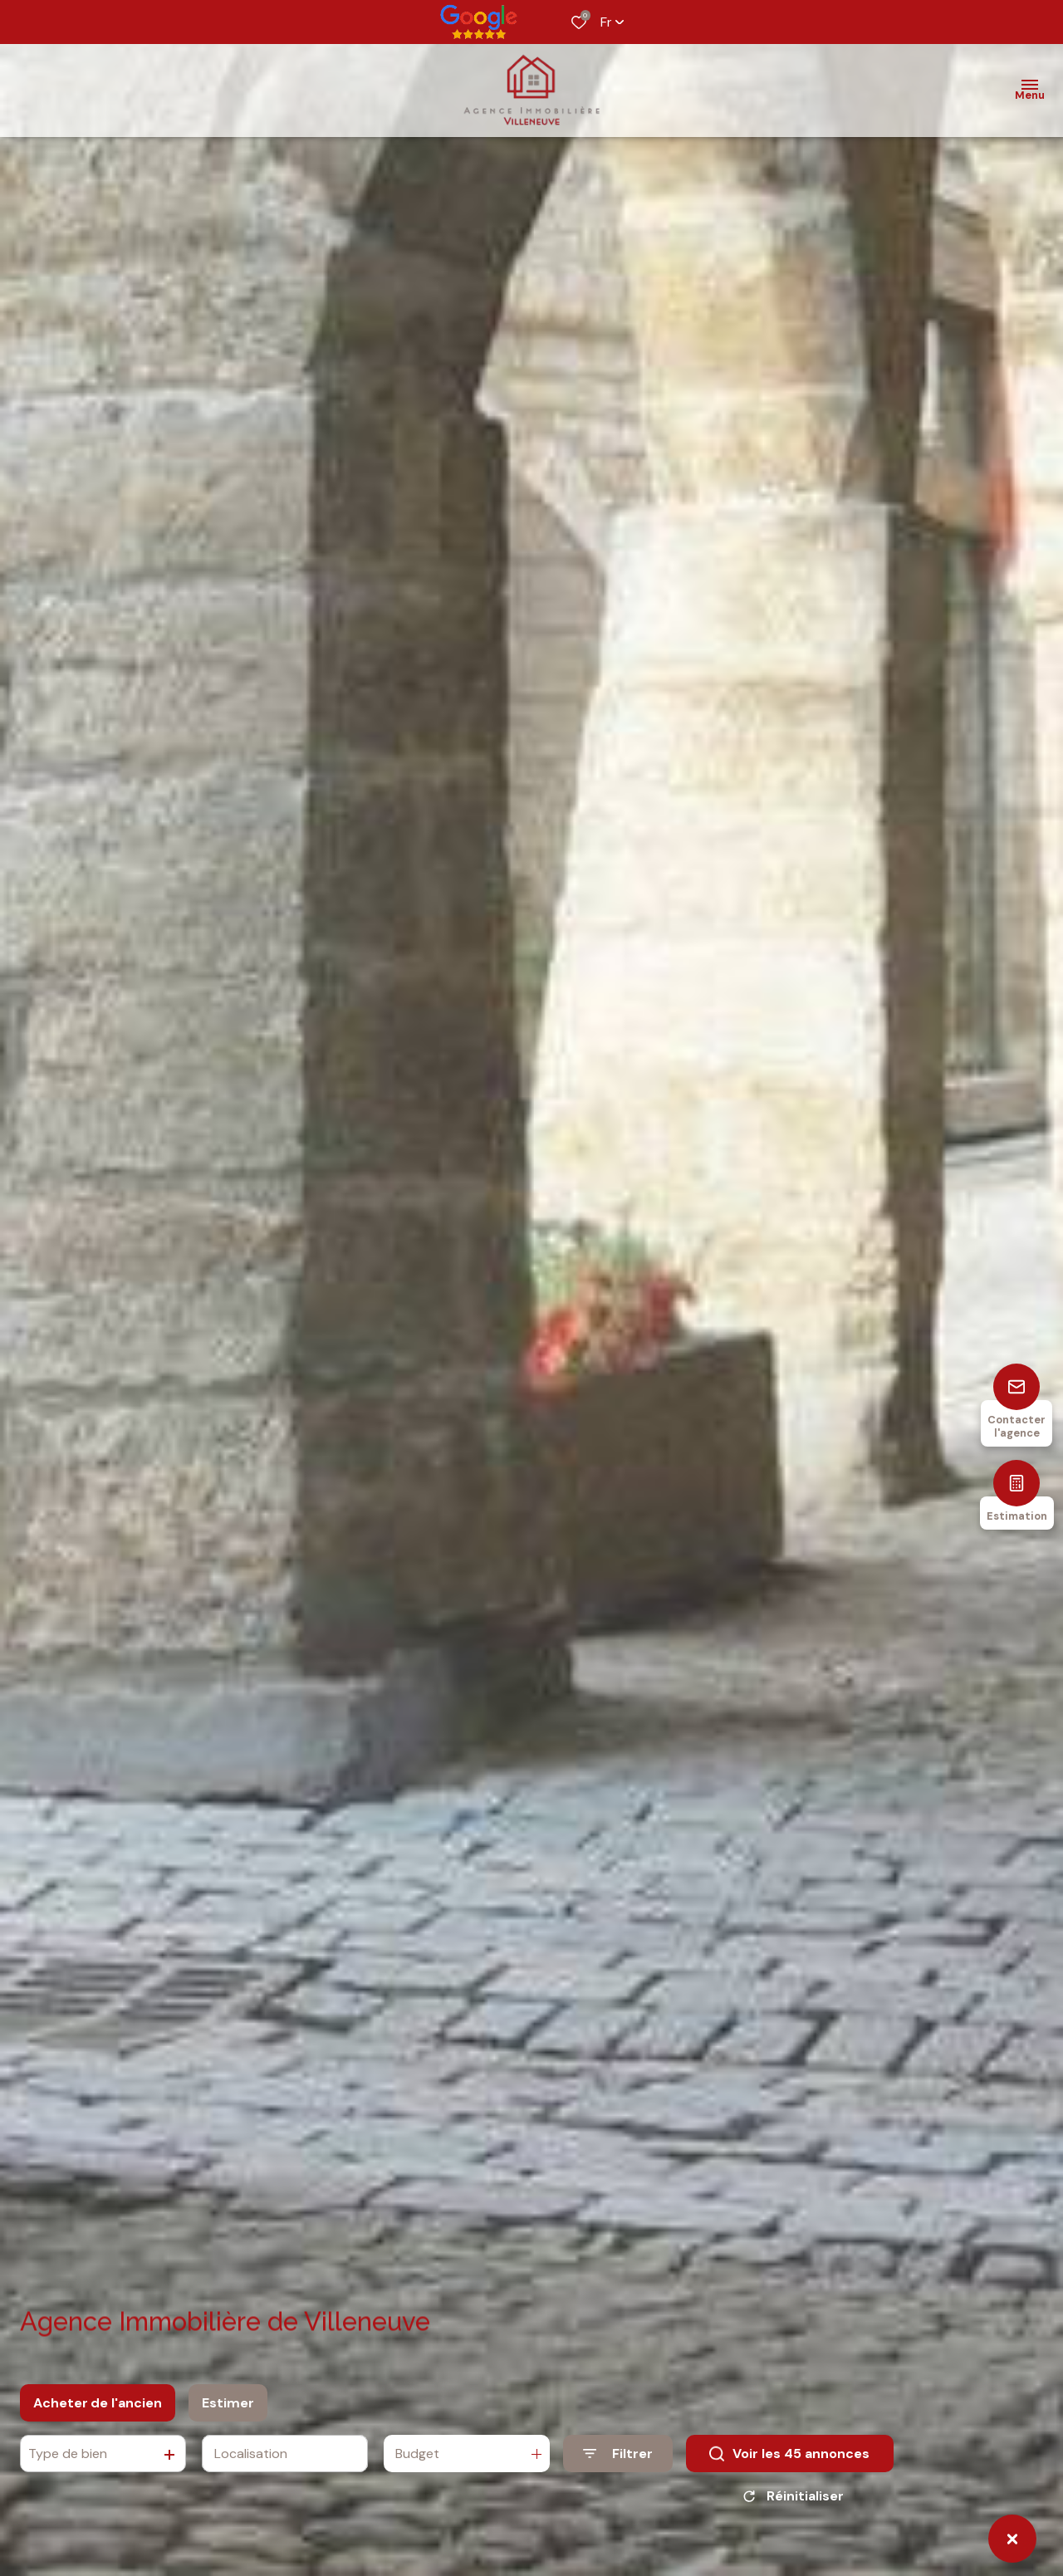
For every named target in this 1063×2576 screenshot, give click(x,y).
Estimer (228, 2415)
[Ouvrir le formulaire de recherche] (618, 2466)
